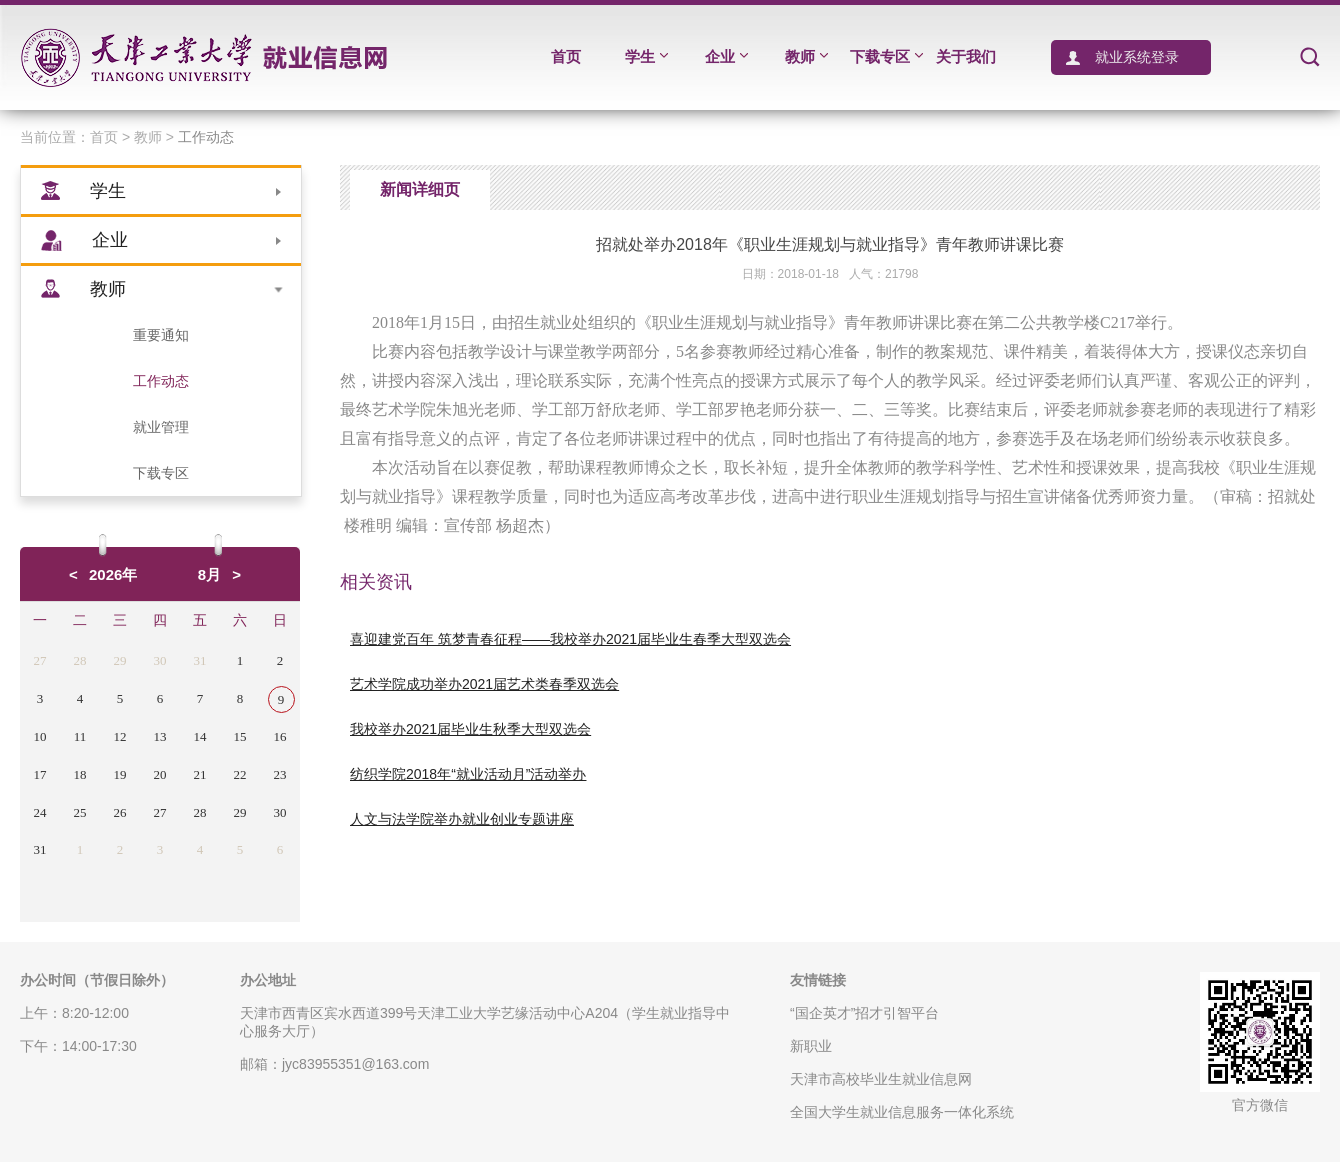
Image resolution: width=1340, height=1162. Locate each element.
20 (160, 774)
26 (120, 812)
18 (80, 774)
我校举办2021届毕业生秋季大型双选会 (470, 729)
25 (80, 812)
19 (120, 774)
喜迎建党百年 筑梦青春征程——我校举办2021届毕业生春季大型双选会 (570, 639)
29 (120, 660)
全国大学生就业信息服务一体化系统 (902, 1112)
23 (280, 774)
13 (160, 736)
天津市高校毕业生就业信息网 (881, 1079)
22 (240, 774)
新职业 (811, 1046)
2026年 (113, 574)
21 (200, 774)
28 (80, 660)
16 (280, 736)
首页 (566, 56)
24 (40, 812)
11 (80, 736)
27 (40, 660)
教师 (806, 56)
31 (200, 660)
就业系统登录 (1131, 57)
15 (240, 736)
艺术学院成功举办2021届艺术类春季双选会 (484, 684)
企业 (726, 56)
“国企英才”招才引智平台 (864, 1013)
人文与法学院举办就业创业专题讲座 (462, 819)
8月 (209, 574)
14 (200, 736)
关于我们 (966, 56)
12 (120, 736)
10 (40, 736)
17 (40, 774)
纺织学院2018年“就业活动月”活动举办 (468, 774)
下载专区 (886, 56)
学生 (646, 56)
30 (160, 660)
